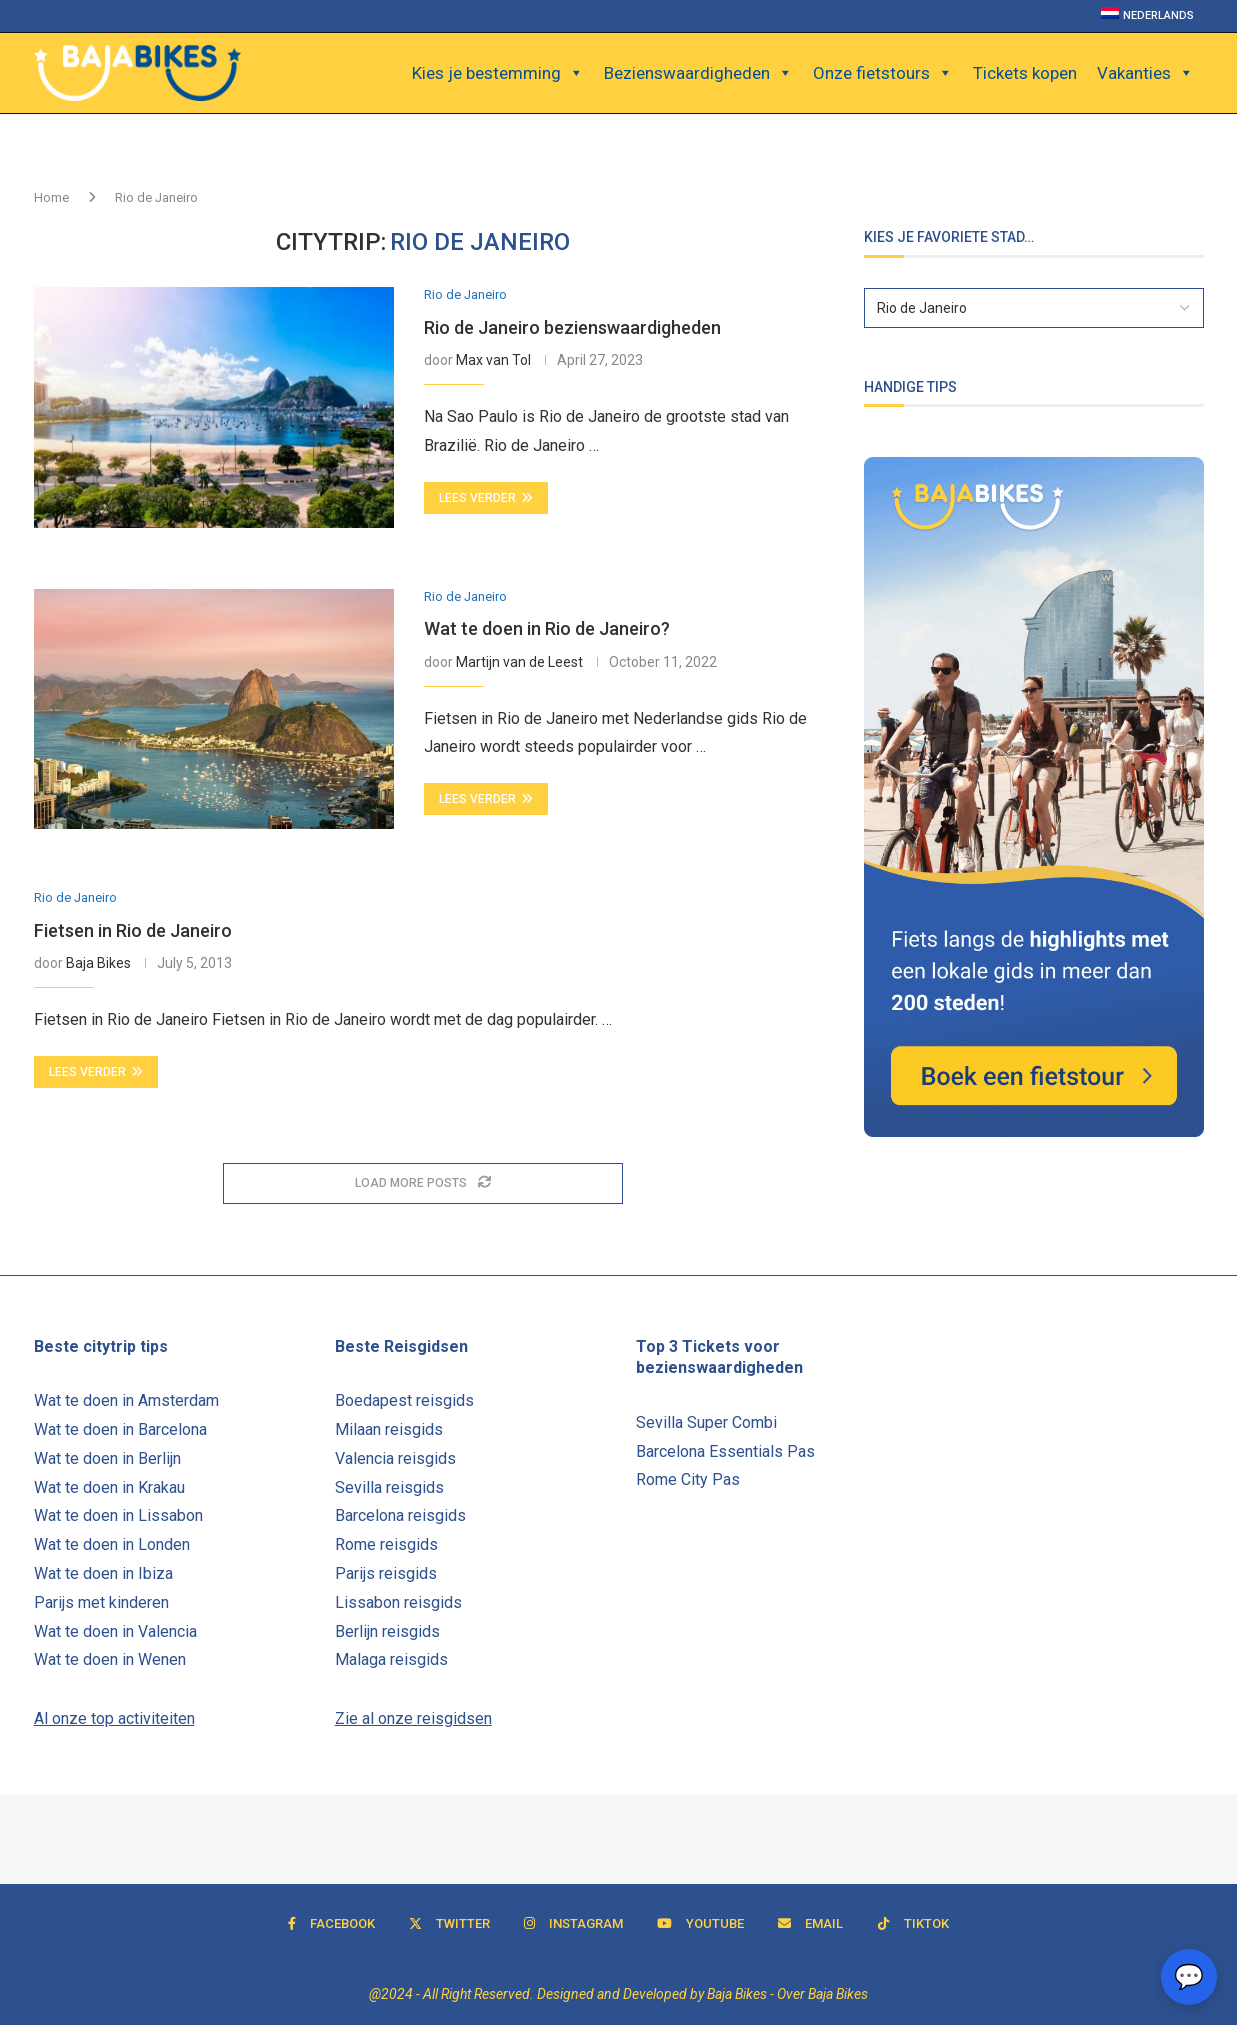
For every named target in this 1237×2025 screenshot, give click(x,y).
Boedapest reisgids (404, 1400)
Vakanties (1145, 73)
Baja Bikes (98, 963)
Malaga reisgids (391, 1659)
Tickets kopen (1025, 73)
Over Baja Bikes (822, 1994)
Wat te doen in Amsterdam (126, 1400)
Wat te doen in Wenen (110, 1659)
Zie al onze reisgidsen (413, 1718)
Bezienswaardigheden (698, 73)
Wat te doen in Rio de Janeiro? (547, 628)
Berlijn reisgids (387, 1631)
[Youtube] (700, 1924)
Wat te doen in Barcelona (120, 1429)
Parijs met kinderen (101, 1602)
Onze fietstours (883, 73)
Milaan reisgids (389, 1429)
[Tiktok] (913, 1924)
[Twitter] (449, 1924)
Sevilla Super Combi (706, 1422)
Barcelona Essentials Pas (725, 1451)
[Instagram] (573, 1924)
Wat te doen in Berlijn (107, 1458)
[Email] (810, 1924)
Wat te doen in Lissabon (118, 1515)
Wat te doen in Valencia (115, 1631)
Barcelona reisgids (400, 1515)
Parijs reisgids (386, 1573)
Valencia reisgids (395, 1458)
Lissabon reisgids (398, 1602)
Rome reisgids (386, 1544)
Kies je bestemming (498, 73)
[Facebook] (331, 1924)
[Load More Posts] (423, 1183)
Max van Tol (493, 360)
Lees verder (486, 498)
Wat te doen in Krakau (109, 1487)
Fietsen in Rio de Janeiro (133, 930)
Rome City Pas (688, 1479)
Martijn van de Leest (519, 662)
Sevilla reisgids (389, 1487)
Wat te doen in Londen (112, 1544)
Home (51, 197)
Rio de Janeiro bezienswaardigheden (572, 327)
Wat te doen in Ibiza (103, 1573)
